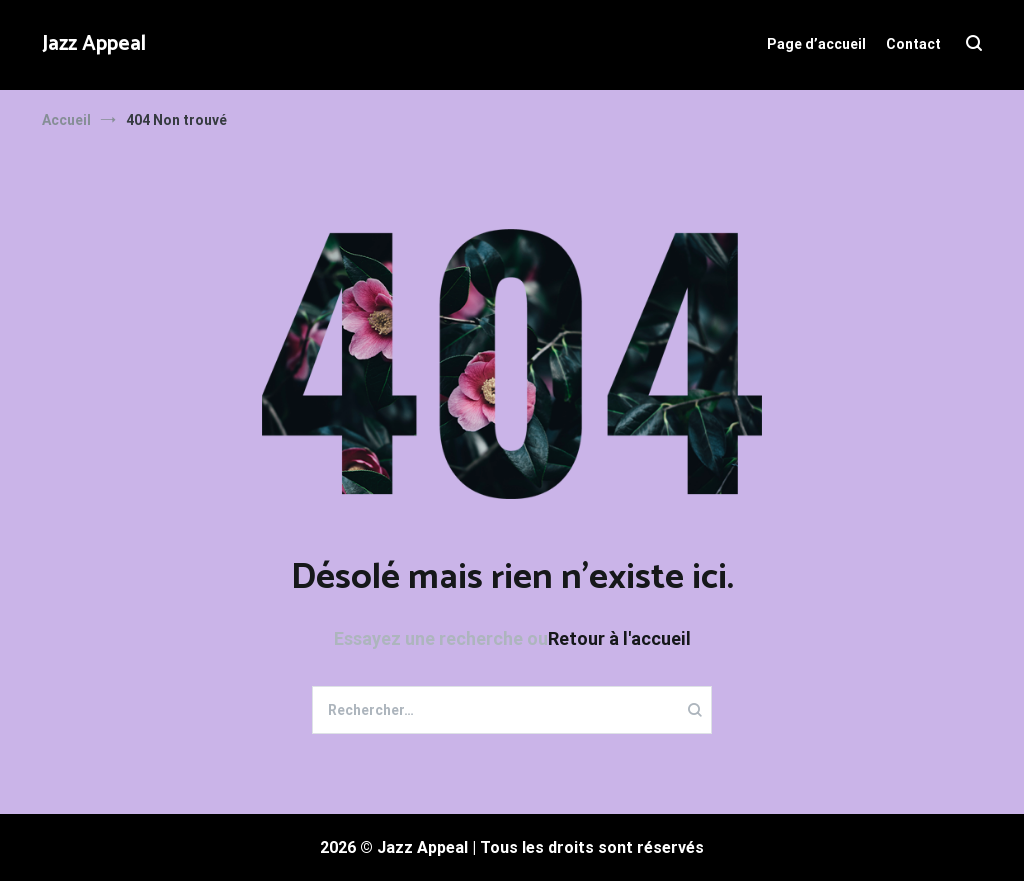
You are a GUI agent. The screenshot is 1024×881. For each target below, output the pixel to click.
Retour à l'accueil (619, 638)
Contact (913, 44)
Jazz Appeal (94, 44)
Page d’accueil (816, 44)
